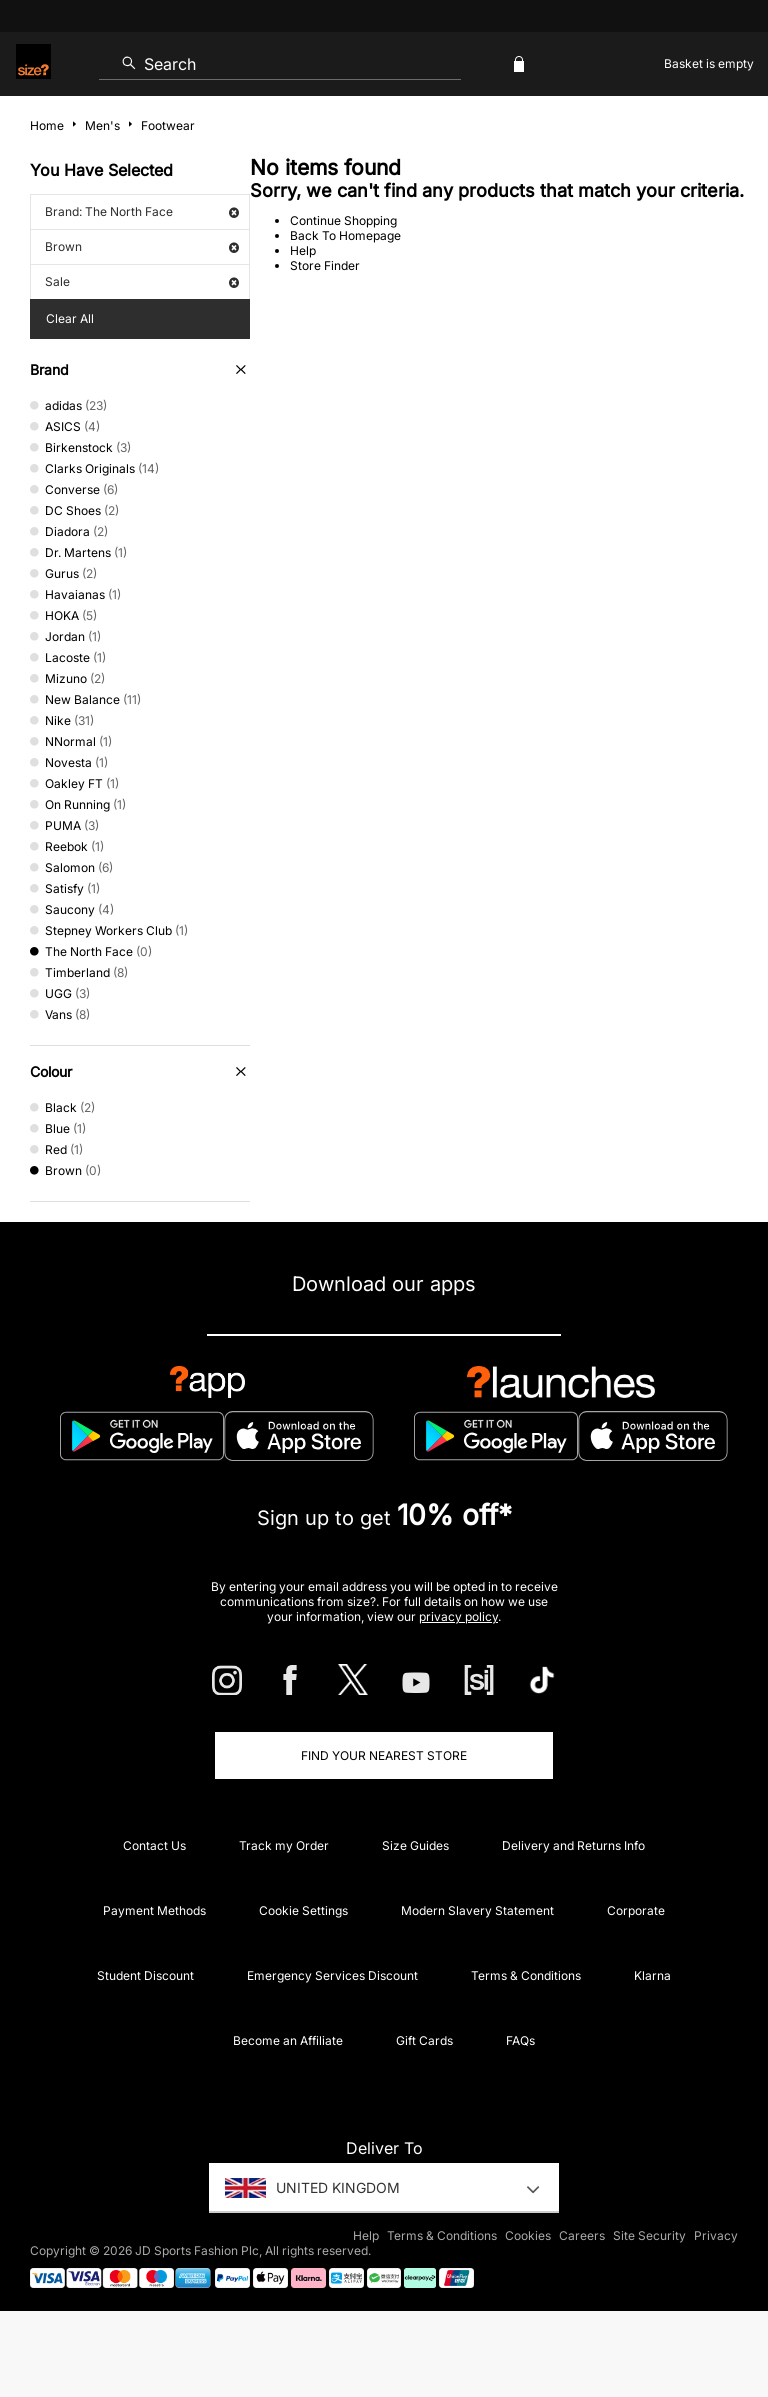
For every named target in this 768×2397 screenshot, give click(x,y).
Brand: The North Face (142, 211)
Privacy (716, 2235)
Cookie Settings (303, 1910)
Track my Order (284, 1845)
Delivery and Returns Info (573, 1845)
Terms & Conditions (526, 1975)
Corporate (636, 1910)
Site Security (649, 2235)
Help (303, 250)
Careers (582, 2235)
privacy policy (458, 1616)
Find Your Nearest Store (384, 1755)
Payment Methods (154, 1910)
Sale (142, 281)
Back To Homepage (345, 235)
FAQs (520, 2040)
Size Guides (415, 1845)
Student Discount (145, 1975)
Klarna (652, 1975)
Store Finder (325, 265)
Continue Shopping (343, 220)
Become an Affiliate (288, 2040)
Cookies (528, 2235)
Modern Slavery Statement (477, 1910)
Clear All (70, 318)
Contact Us (154, 1845)
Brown (142, 246)
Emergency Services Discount (332, 1975)
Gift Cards (424, 2040)
